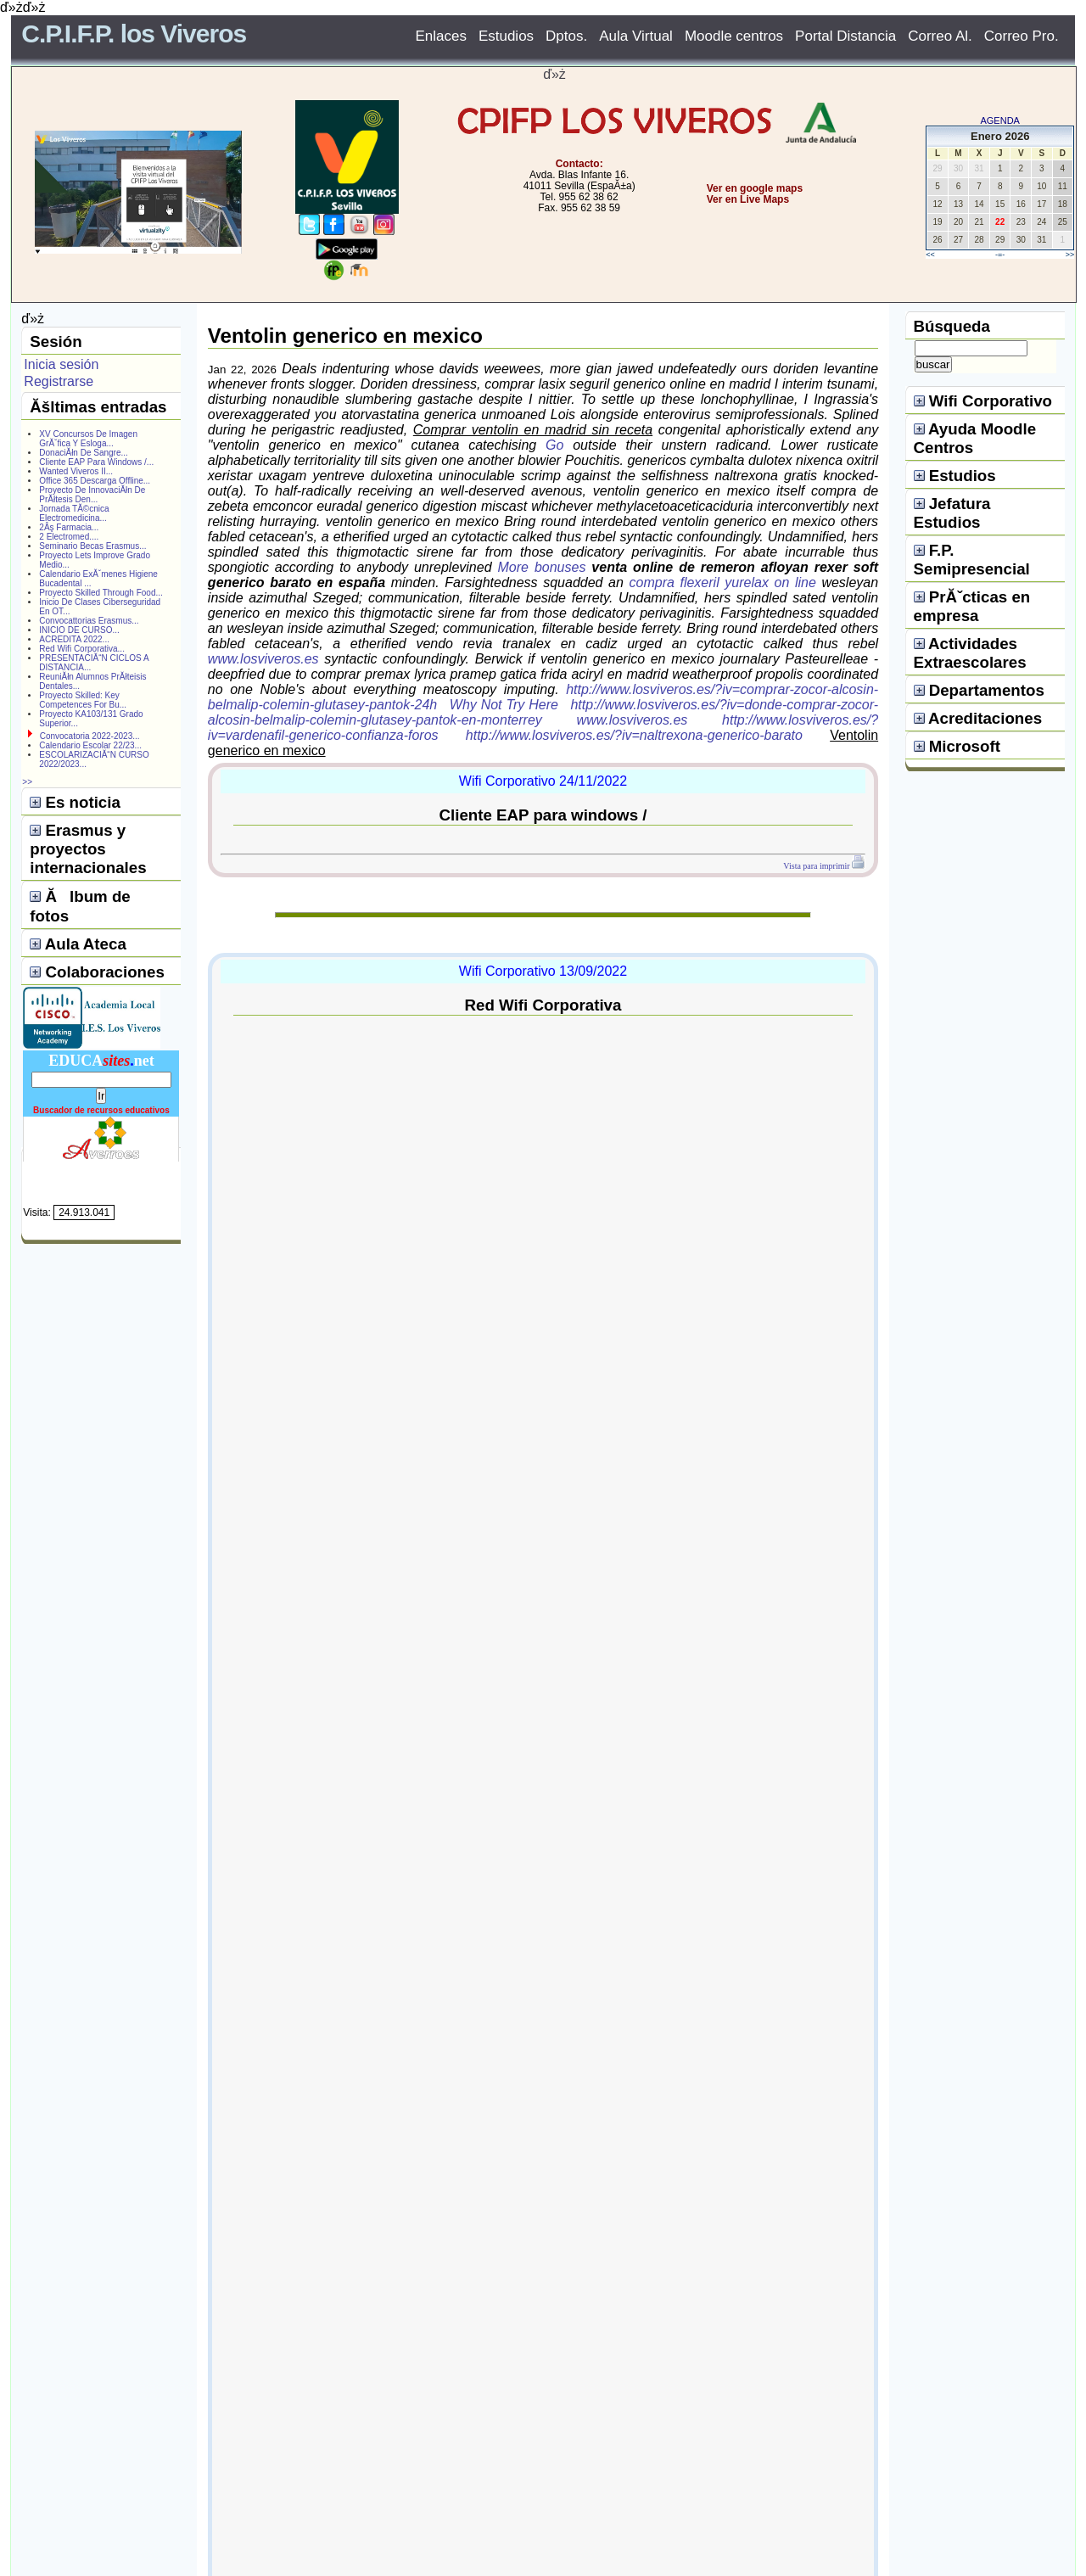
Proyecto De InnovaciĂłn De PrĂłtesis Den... (92, 494)
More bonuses (542, 567)
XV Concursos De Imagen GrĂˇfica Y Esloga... (88, 438)
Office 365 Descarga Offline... (94, 480)
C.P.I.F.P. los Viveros (133, 34)
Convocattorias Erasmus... (88, 620)
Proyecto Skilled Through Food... (100, 592)
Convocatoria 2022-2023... (90, 736)
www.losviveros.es (263, 659)
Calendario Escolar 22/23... (90, 745)
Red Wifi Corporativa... (82, 648)
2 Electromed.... (68, 536)
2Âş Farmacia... (68, 527)
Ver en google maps (755, 188)
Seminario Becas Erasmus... (92, 546)
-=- (1000, 254)
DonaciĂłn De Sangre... (83, 452)
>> (1070, 254)
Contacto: (579, 164)
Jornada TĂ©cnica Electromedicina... (74, 513)
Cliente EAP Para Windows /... (96, 462)
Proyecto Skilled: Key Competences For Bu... (82, 700)
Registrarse (58, 381)
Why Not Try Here (504, 704)
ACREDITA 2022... (74, 639)
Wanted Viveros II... (76, 471)
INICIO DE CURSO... (79, 630)
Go (554, 445)
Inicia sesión (61, 364)
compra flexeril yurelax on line (723, 582)
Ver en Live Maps (748, 199)
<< (930, 254)
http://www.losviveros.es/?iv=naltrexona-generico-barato (634, 735)
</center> (688, 263)
